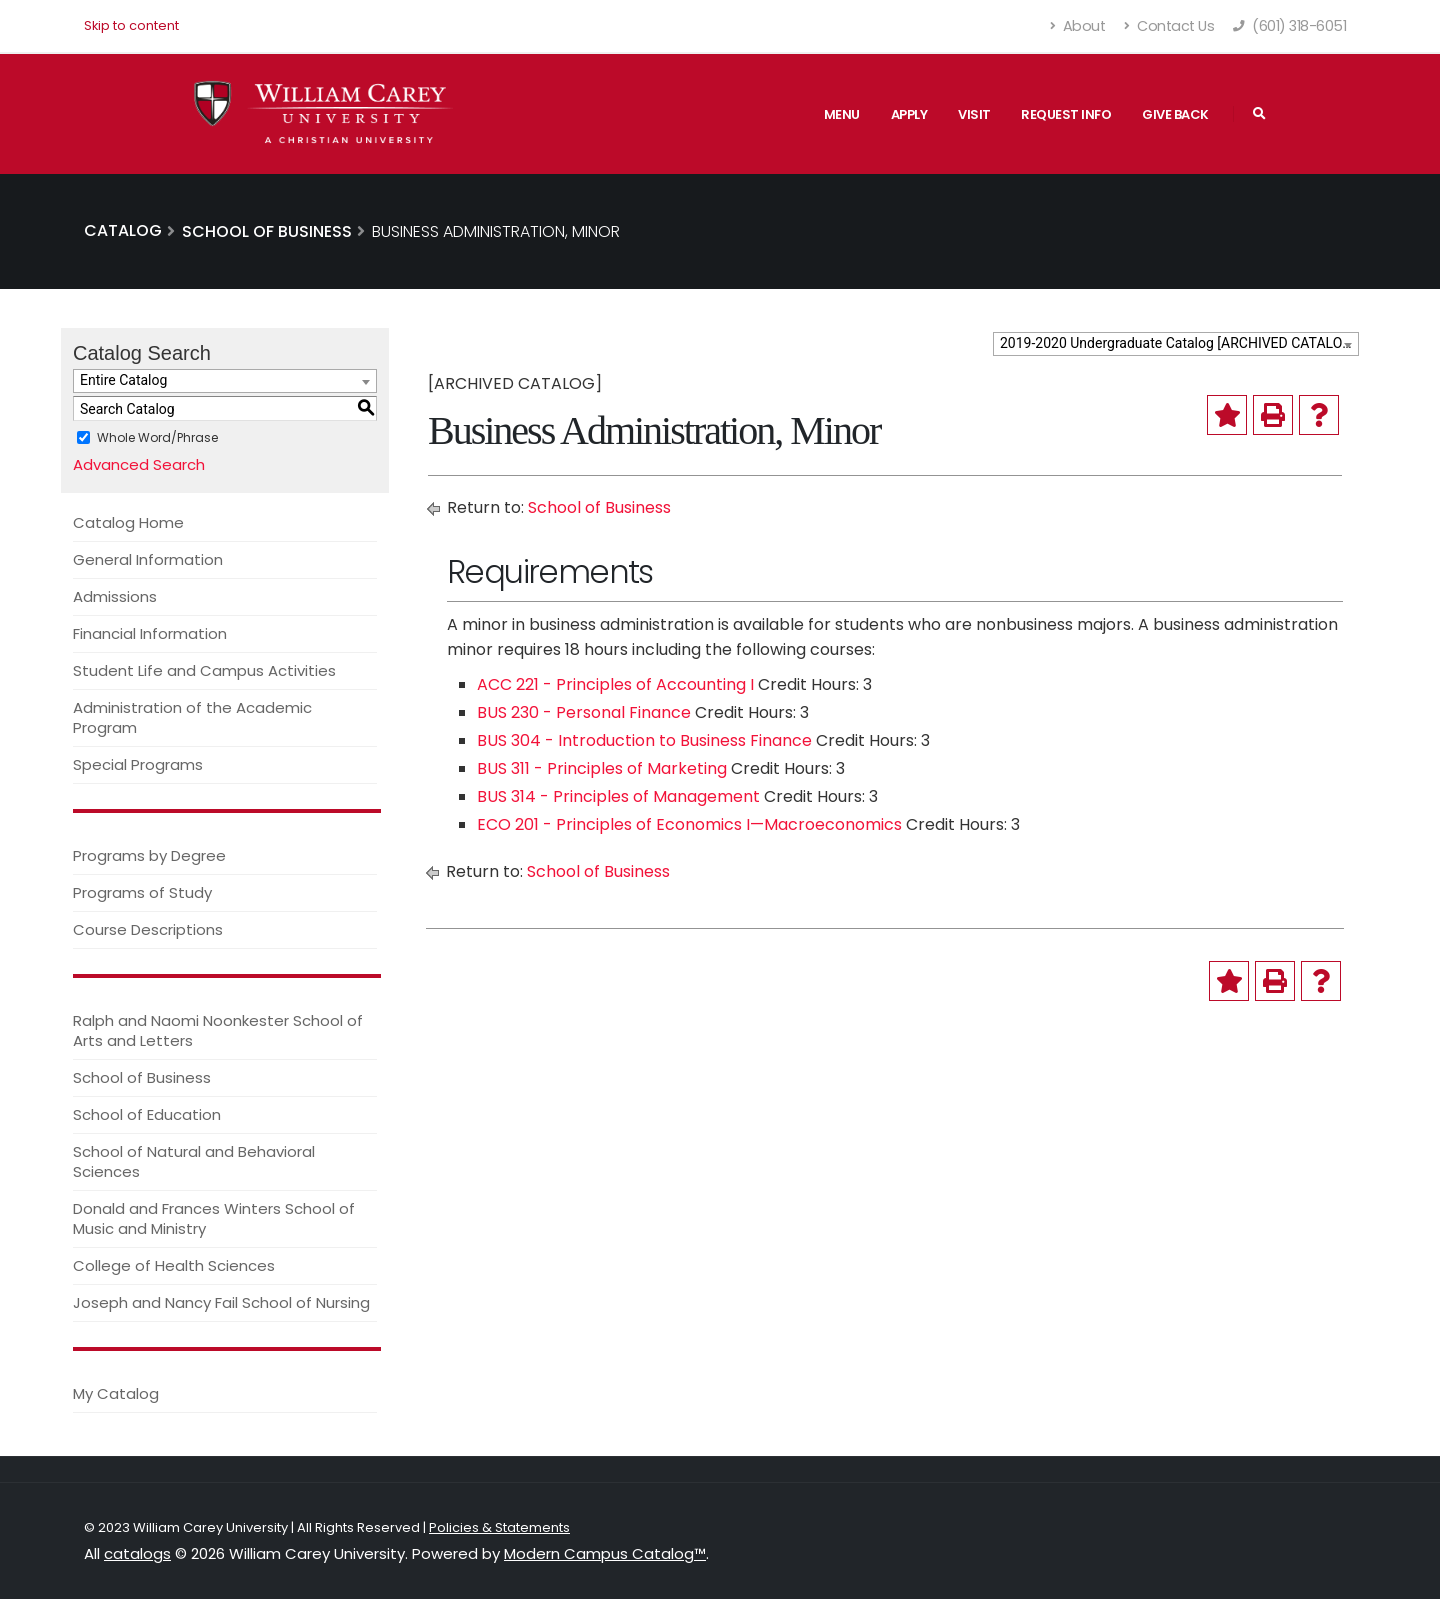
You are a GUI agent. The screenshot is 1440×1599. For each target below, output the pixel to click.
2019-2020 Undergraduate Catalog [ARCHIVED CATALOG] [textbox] (1178, 343)
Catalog (123, 230)
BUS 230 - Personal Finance (584, 712)
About (1078, 26)
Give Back (1175, 114)
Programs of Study (142, 892)
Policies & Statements (499, 1527)
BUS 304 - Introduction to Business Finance (644, 740)
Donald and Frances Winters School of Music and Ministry (214, 1218)
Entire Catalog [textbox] (123, 380)
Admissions (115, 596)
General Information (148, 559)
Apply (909, 114)
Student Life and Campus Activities (204, 670)
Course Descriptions (148, 929)
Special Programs (138, 764)
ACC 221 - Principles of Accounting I (615, 684)
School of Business (142, 1077)
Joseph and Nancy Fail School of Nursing (221, 1302)
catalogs (137, 1553)
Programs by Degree (149, 855)
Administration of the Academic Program (192, 717)
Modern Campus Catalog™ (605, 1553)
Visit (974, 114)
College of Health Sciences (174, 1265)
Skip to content (131, 25)
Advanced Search (139, 464)
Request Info (1066, 114)
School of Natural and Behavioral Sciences (194, 1161)
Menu (842, 114)
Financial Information (150, 633)
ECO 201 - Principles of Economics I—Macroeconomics (689, 824)
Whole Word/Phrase (157, 437)
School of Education (147, 1114)
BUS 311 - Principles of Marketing (602, 768)
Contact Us (1169, 26)
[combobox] (1176, 344)
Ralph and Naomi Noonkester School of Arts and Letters (218, 1030)
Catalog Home (128, 522)
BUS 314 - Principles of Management (618, 796)
